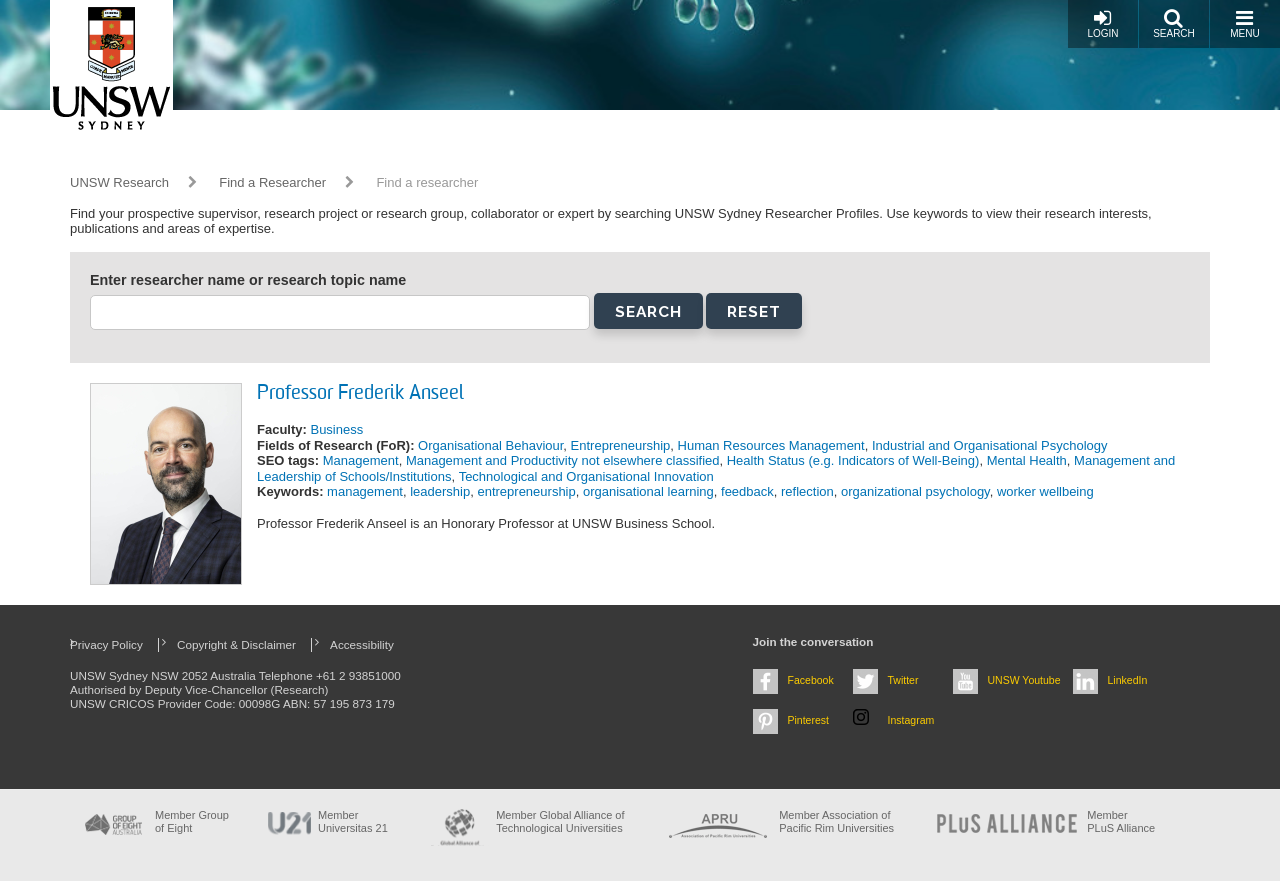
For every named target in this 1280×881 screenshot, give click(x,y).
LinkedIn (1128, 680)
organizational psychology (915, 491)
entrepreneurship (526, 491)
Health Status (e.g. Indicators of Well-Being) (853, 460)
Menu (1244, 23)
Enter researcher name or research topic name (248, 280)
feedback (747, 491)
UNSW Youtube (1024, 680)
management (365, 491)
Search (1174, 23)
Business (336, 429)
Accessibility (362, 644)
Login (1102, 23)
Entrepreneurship (621, 445)
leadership (440, 491)
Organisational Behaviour (490, 445)
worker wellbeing (1045, 491)
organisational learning (648, 491)
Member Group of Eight (192, 821)
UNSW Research (119, 182)
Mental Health (1027, 460)
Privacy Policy (106, 644)
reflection (807, 491)
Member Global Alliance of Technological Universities (560, 821)
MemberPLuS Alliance (1121, 821)
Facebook (811, 680)
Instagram (911, 720)
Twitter (903, 680)
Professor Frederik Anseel (360, 394)
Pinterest (809, 720)
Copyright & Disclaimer (236, 644)
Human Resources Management (771, 445)
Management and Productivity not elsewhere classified (563, 460)
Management (361, 460)
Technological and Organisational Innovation (586, 476)
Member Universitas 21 (353, 821)
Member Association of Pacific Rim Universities (836, 821)
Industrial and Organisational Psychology (990, 445)
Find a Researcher (272, 182)
